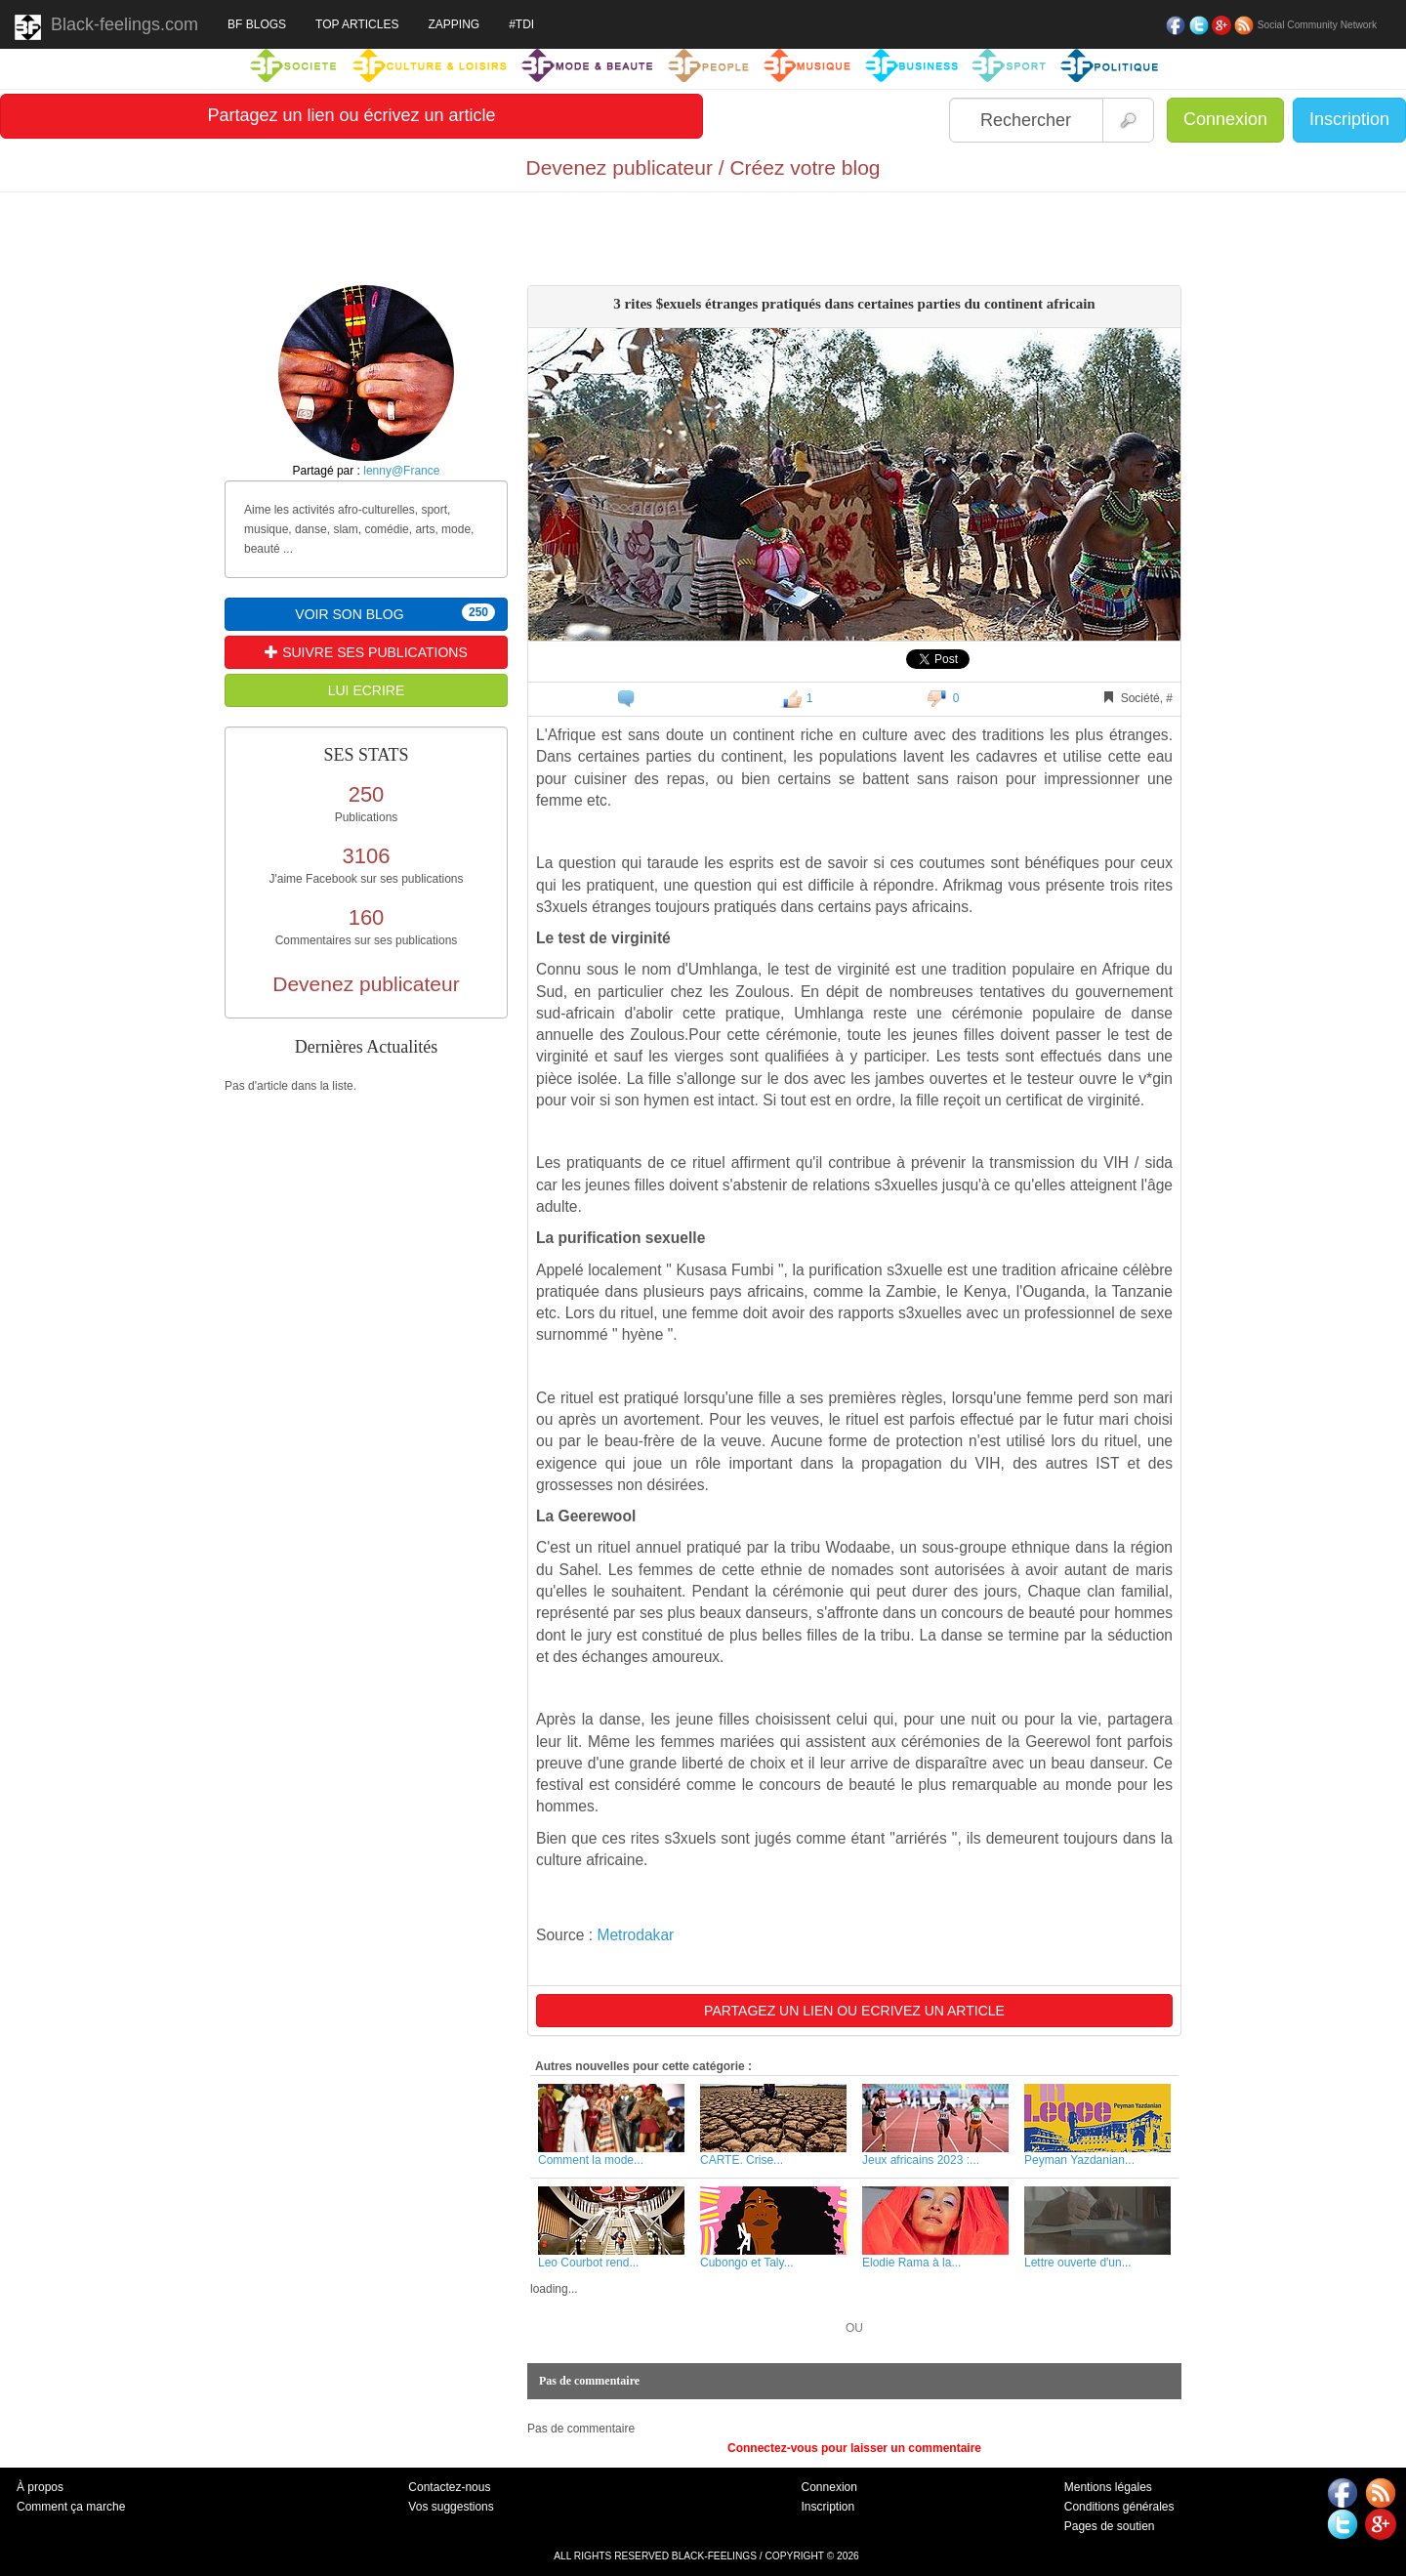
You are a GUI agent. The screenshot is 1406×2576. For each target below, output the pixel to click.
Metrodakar (635, 1935)
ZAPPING (453, 24)
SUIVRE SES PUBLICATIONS (366, 652)
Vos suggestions (450, 2507)
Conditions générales (1119, 2507)
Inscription (1349, 119)
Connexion (1225, 119)
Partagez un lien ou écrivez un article (351, 115)
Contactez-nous (449, 2487)
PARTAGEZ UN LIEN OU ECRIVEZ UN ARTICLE (854, 2010)
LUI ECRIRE (366, 690)
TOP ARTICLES (356, 24)
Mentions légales (1108, 2487)
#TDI (521, 24)
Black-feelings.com (106, 27)
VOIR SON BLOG (395, 612)
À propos (40, 2487)
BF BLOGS (256, 24)
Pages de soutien (1109, 2526)
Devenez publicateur (365, 984)
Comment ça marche (71, 2507)
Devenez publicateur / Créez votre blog (702, 167)
